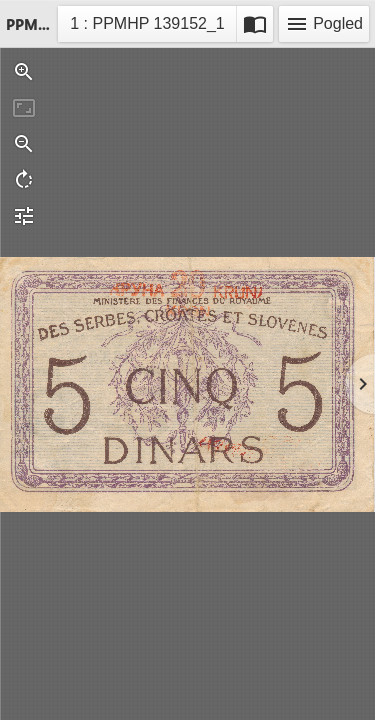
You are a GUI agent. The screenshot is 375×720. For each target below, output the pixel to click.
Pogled (324, 24)
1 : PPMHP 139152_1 (146, 26)
